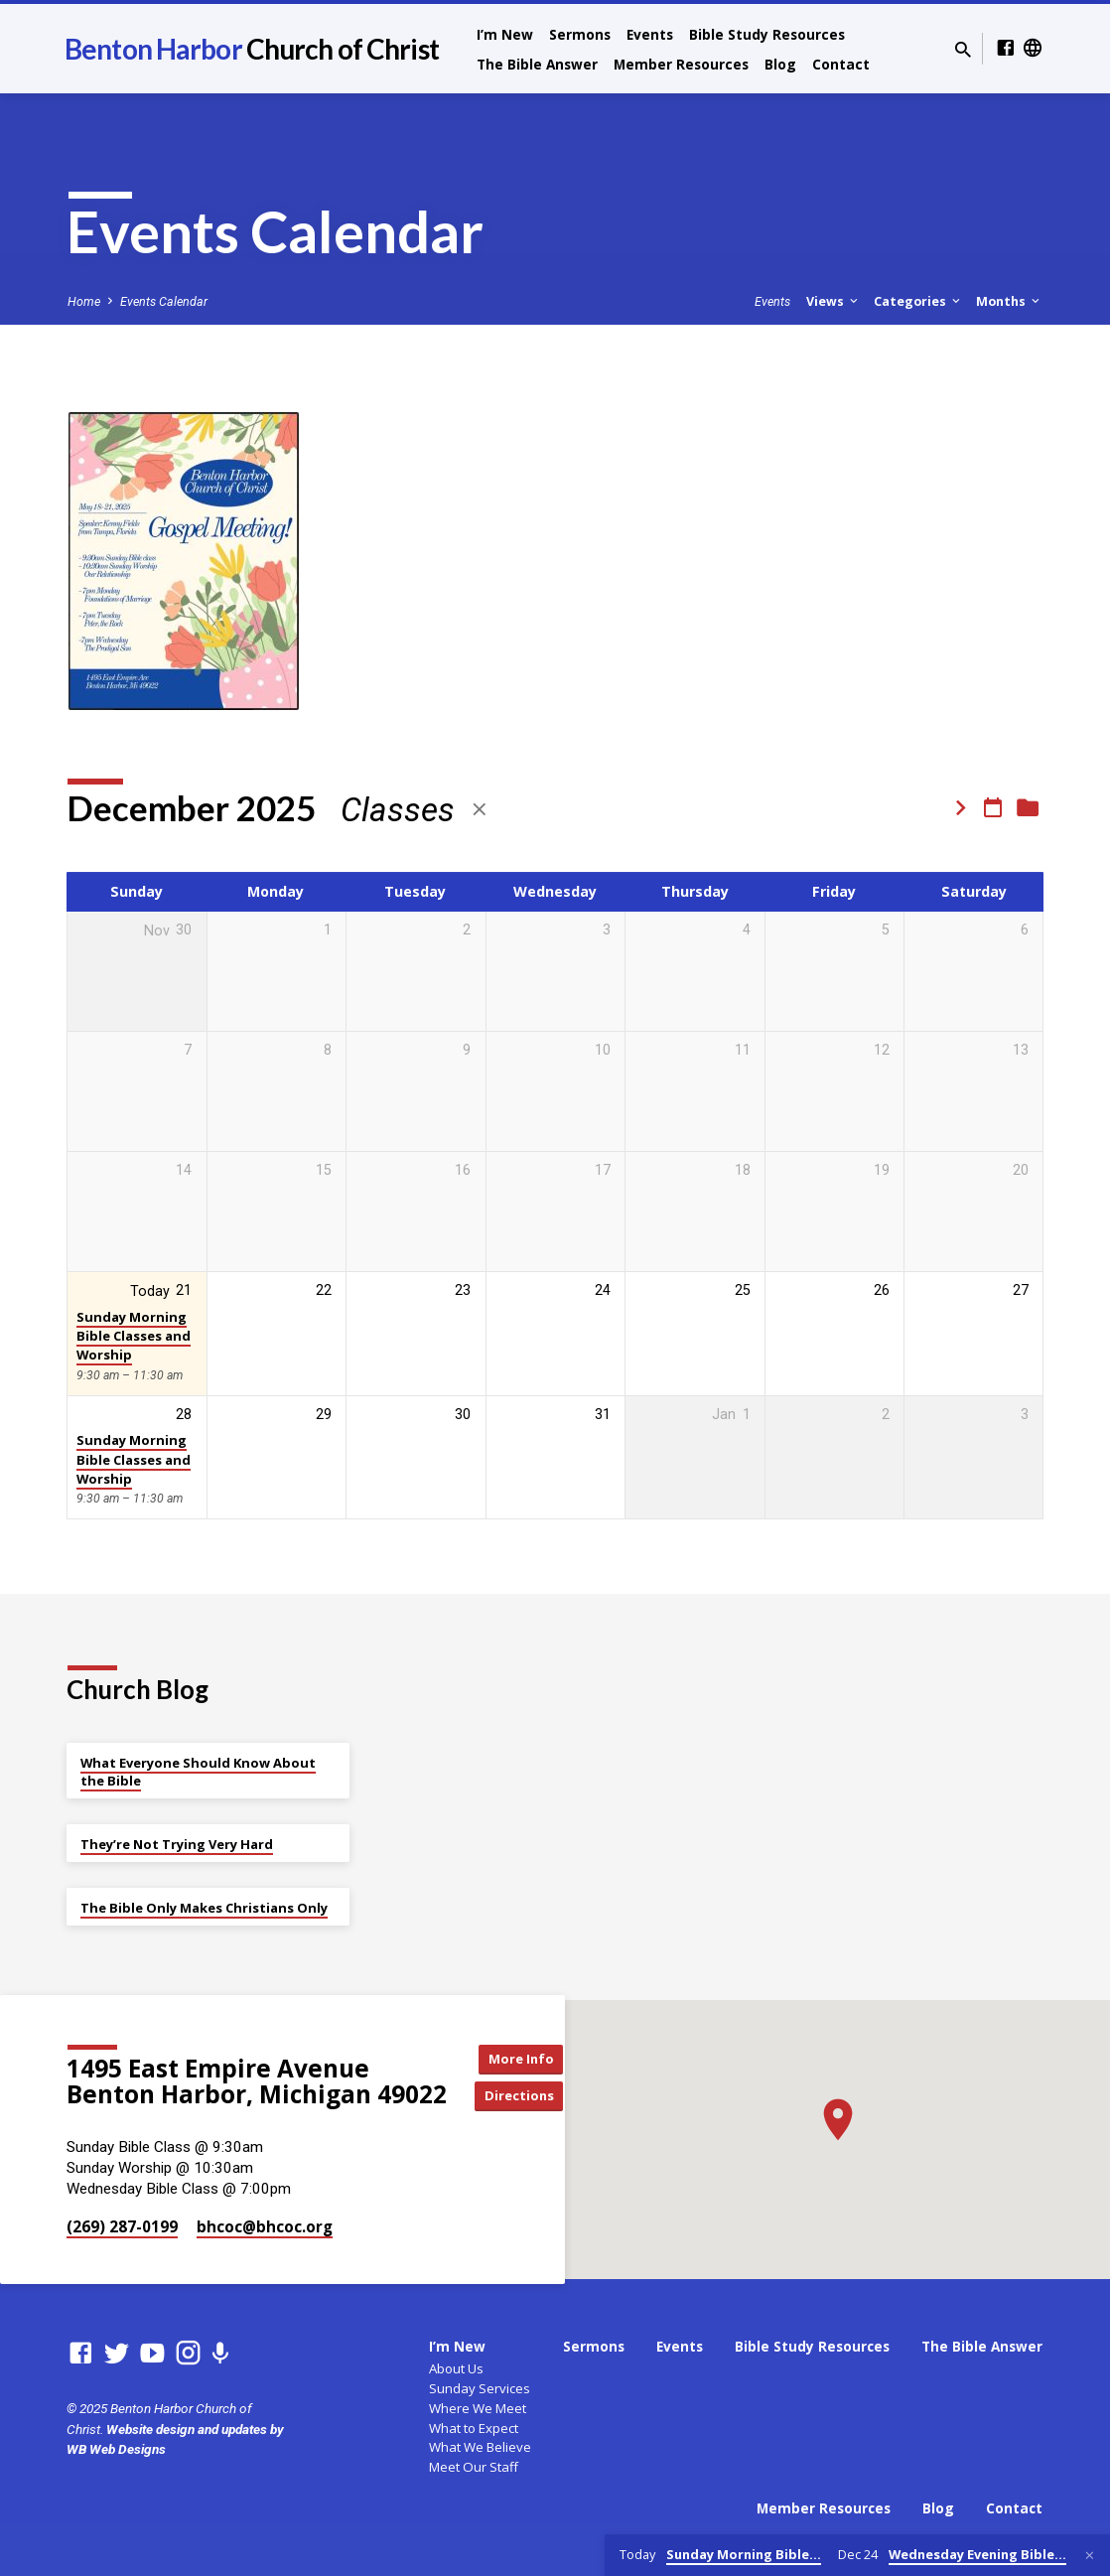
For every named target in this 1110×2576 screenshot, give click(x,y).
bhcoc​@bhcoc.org (265, 2226)
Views (833, 301)
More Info (525, 2057)
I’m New (505, 34)
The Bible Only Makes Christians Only (204, 1908)
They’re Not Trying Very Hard (176, 1844)
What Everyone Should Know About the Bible (198, 1771)
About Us (456, 2368)
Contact (841, 64)
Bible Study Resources (767, 34)
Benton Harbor (252, 49)
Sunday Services (479, 2388)
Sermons (580, 34)
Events (649, 34)
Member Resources (681, 64)
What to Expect (473, 2428)
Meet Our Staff (473, 2467)
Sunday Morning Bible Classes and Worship (133, 1336)
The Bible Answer (537, 64)
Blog (780, 64)
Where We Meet (477, 2408)
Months (1009, 301)
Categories (918, 301)
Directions (525, 2096)
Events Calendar (164, 301)
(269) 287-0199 (122, 2226)
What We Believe (480, 2447)
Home (84, 301)
